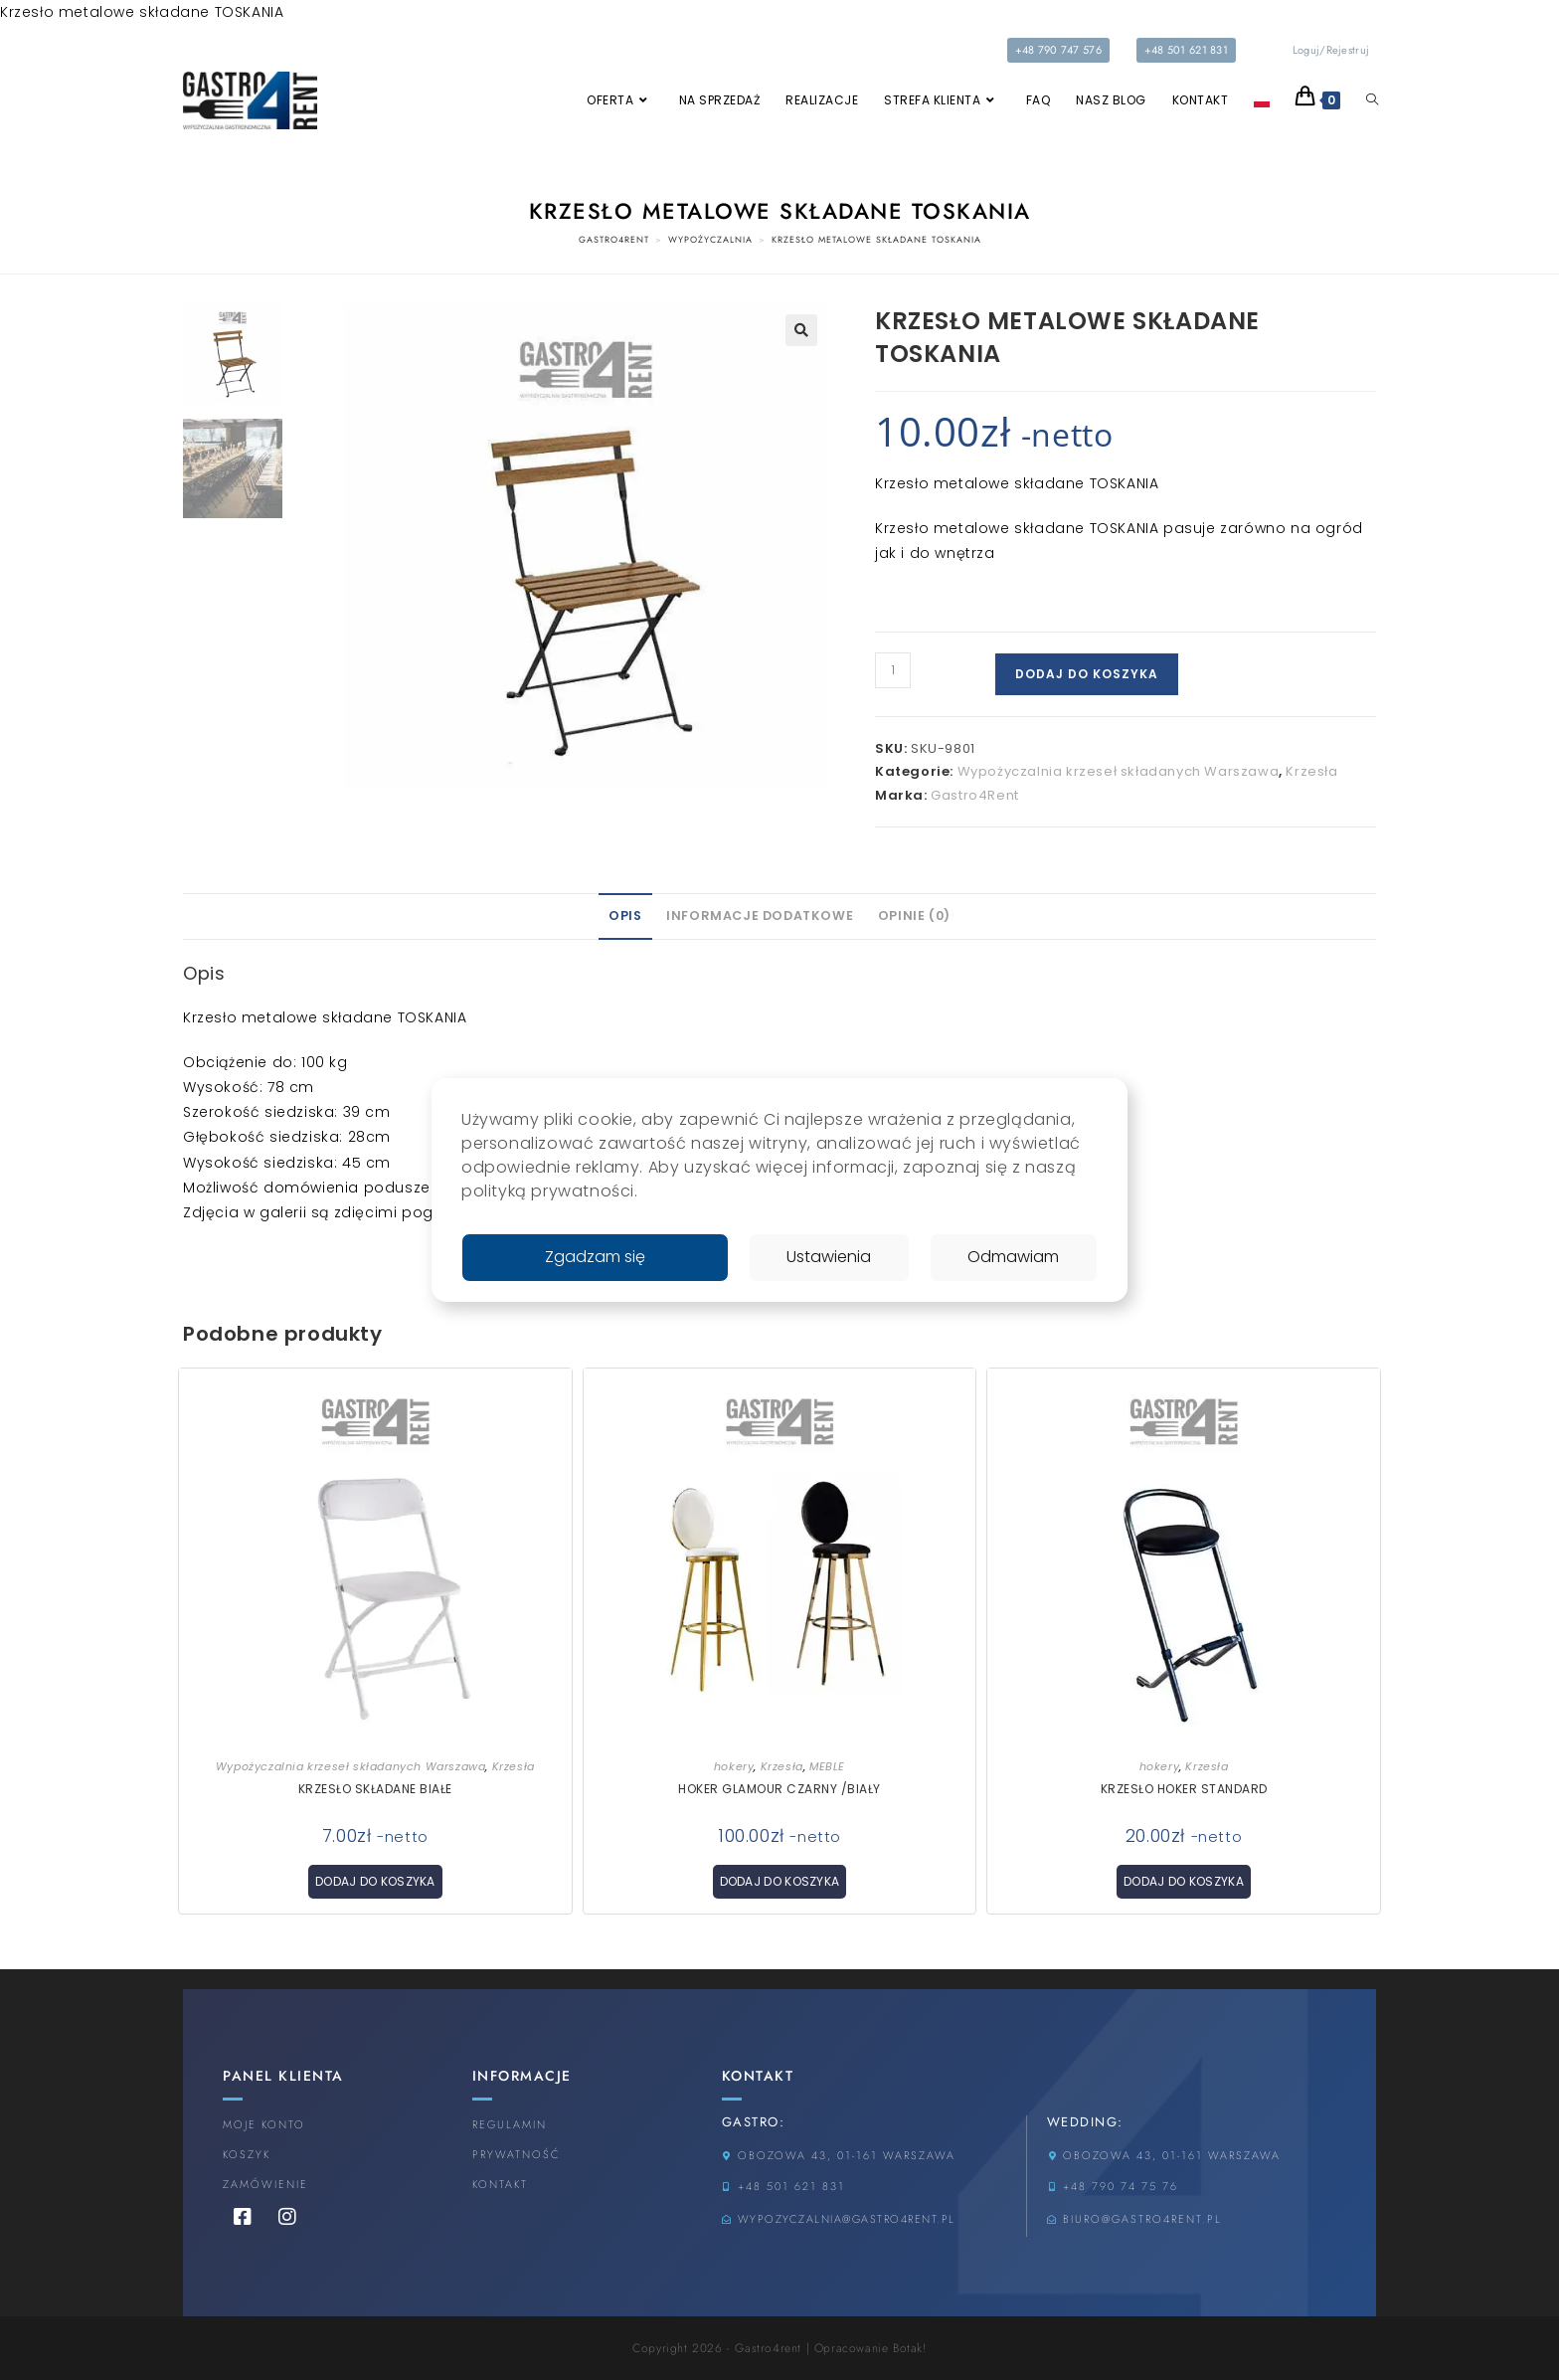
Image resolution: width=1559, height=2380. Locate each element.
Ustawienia (828, 1256)
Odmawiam (1013, 1256)
